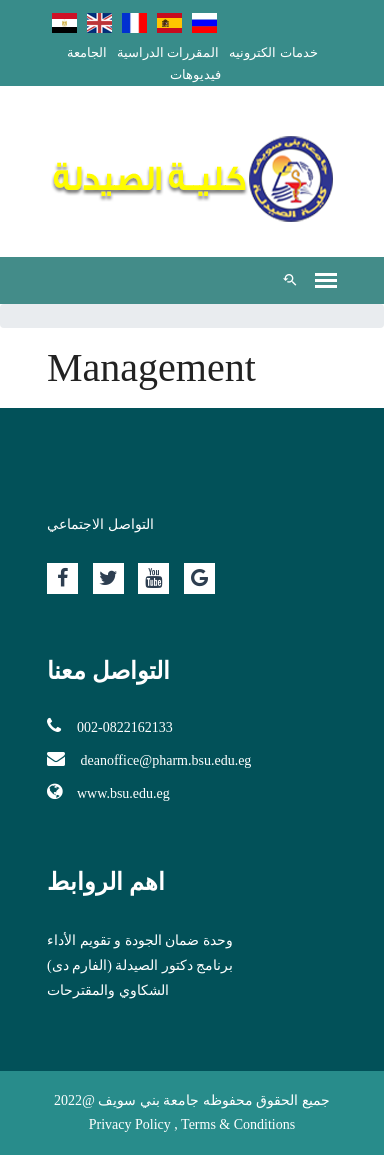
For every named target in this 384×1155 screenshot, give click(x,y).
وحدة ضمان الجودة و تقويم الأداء (140, 940)
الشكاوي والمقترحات (108, 990)
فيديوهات (195, 74)
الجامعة (87, 52)
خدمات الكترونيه (273, 52)
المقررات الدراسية (168, 52)
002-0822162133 (110, 726)
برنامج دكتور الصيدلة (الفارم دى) (140, 965)
